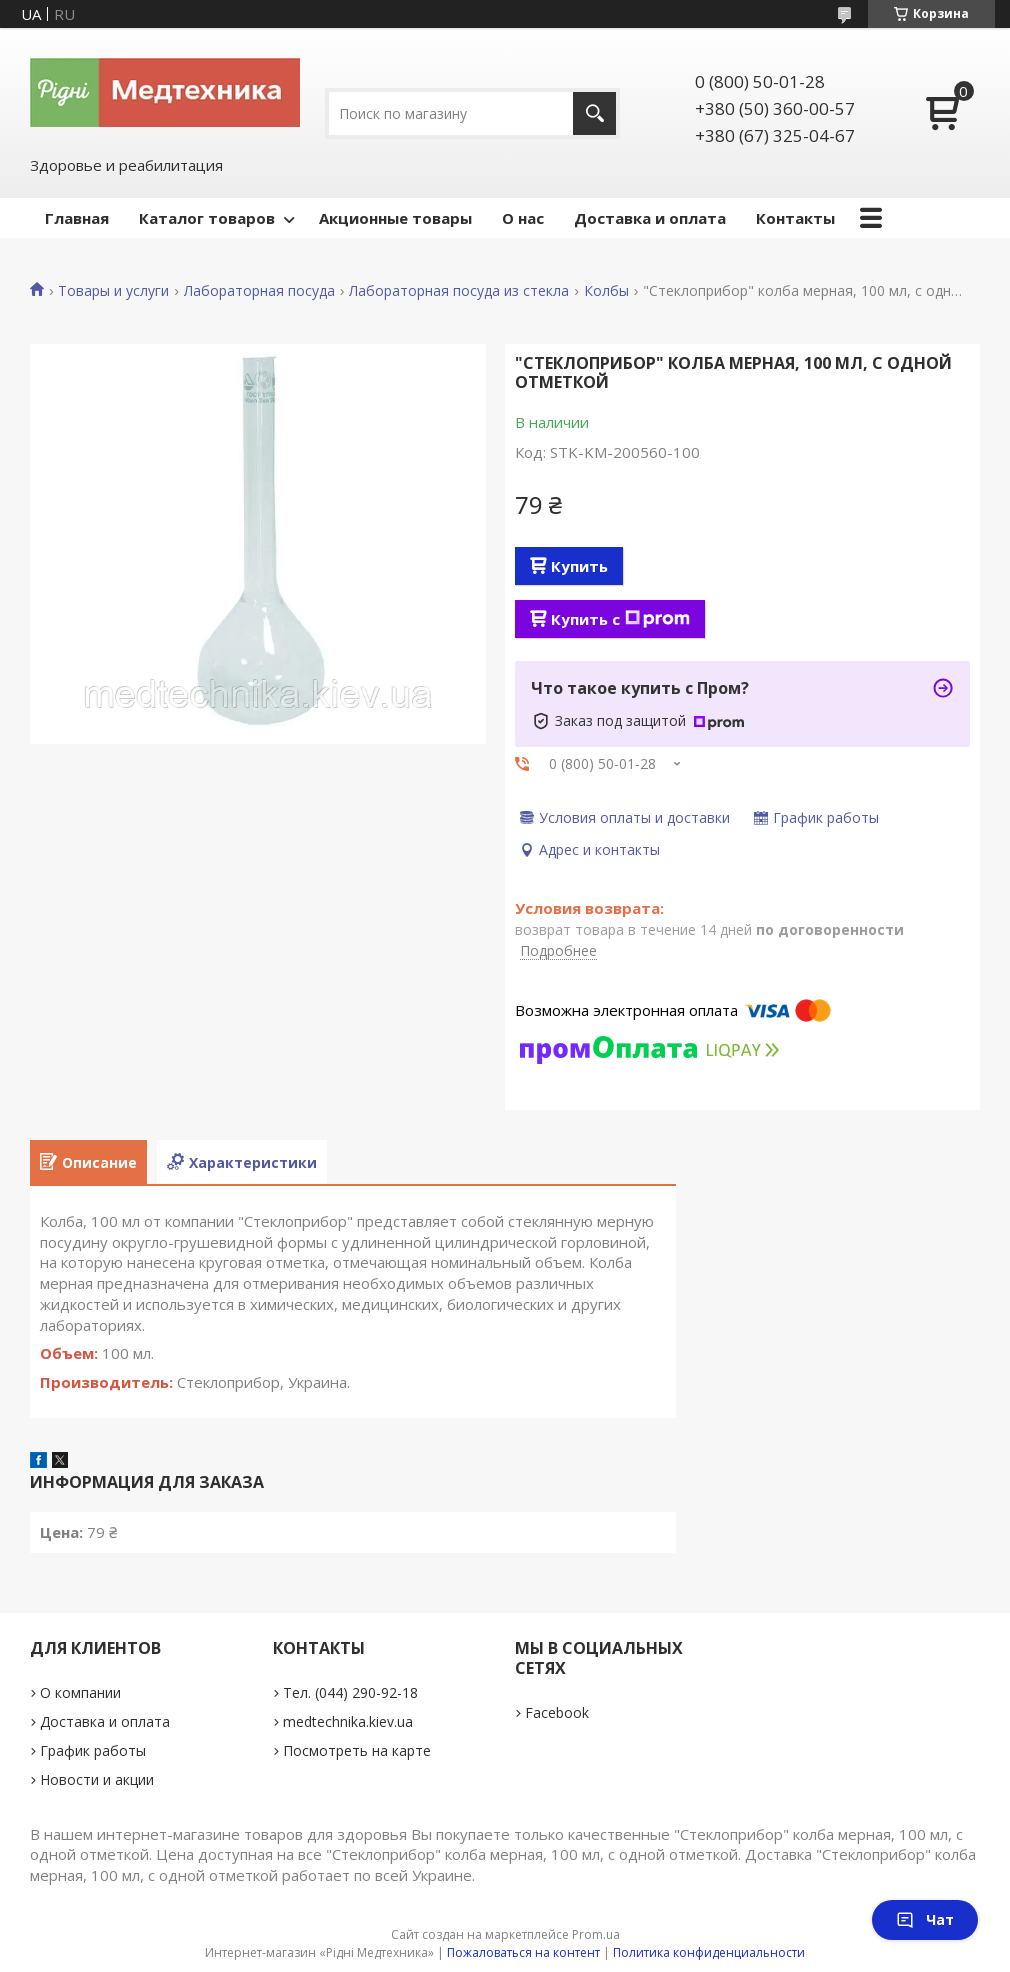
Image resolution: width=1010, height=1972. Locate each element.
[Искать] (594, 113)
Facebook (557, 1712)
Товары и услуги (113, 291)
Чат (925, 1919)
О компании (80, 1692)
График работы (93, 1750)
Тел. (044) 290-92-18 (350, 1692)
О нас (523, 218)
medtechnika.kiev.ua (348, 1721)
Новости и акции (97, 1779)
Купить (579, 566)
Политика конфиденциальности (709, 1952)
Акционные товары (395, 218)
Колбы (606, 291)
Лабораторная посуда (259, 291)
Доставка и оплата (650, 218)
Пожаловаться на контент (523, 1952)
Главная (77, 218)
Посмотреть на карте (357, 1750)
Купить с (620, 619)
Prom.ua (596, 1934)
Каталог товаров (207, 218)
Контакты (795, 218)
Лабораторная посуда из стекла (459, 291)
